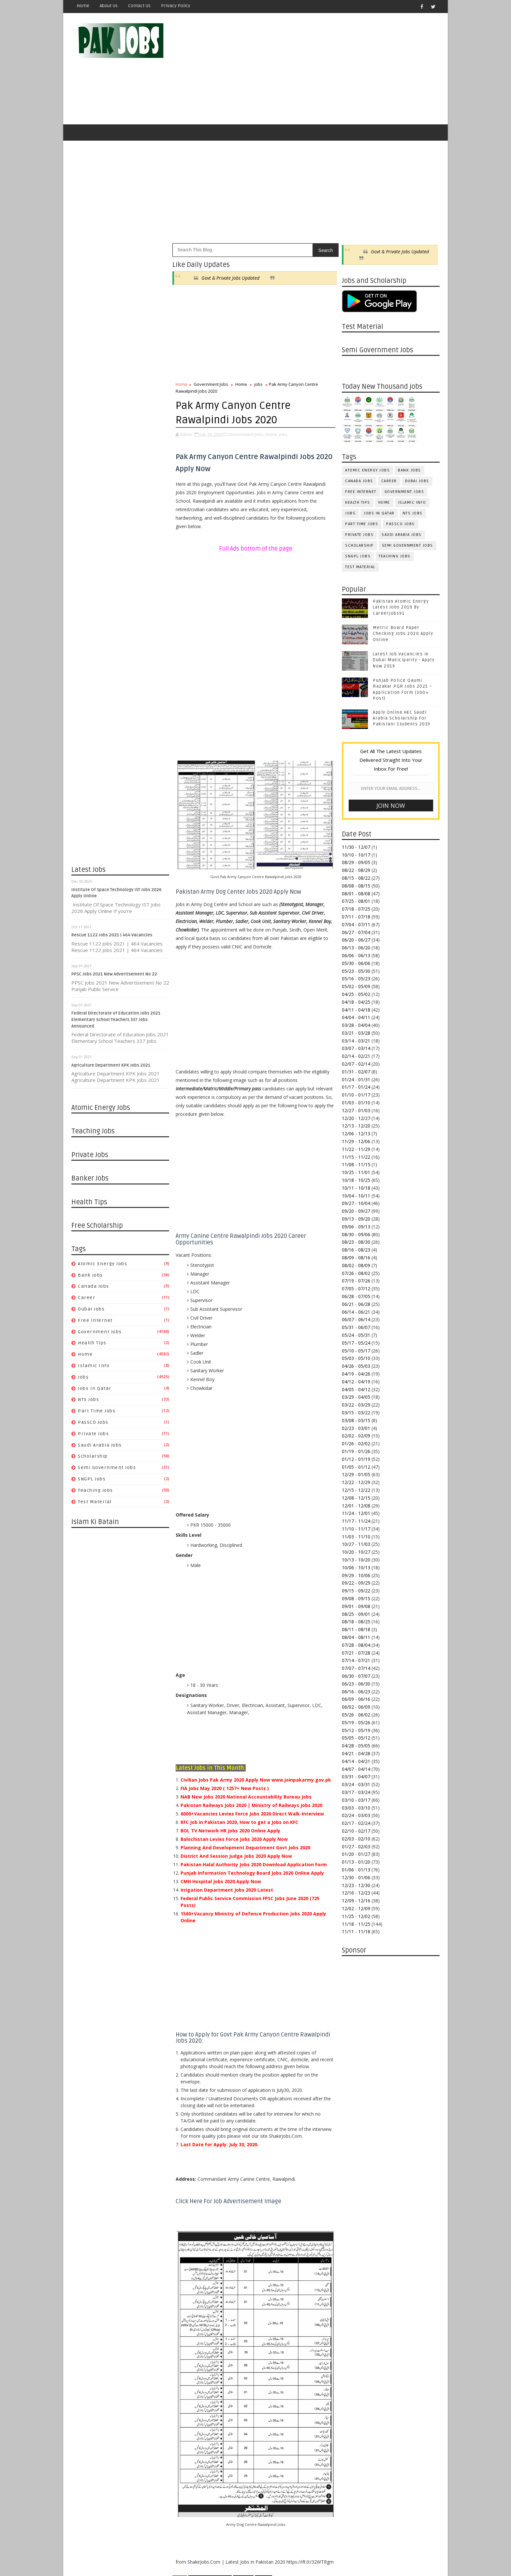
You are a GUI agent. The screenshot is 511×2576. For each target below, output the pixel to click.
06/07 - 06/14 (356, 1319)
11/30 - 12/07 (356, 847)
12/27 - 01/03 (356, 1110)
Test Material (95, 1502)
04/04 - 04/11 (356, 1017)
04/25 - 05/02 (356, 994)
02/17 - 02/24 (356, 1823)
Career (86, 1297)
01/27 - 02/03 (356, 1846)
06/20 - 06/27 (356, 940)
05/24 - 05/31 (356, 1335)
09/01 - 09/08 (356, 1606)
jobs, (283, 434)
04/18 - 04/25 (356, 1002)
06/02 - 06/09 (356, 1707)
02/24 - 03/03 (356, 1815)
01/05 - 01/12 (356, 1467)
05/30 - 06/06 (356, 963)
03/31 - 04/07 (356, 1776)
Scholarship (93, 1456)
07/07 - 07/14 (356, 1668)
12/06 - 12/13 (356, 1133)
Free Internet (95, 1320)
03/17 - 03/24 (356, 1792)
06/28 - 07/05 (356, 1296)
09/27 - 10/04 (356, 1203)
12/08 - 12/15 (356, 1498)
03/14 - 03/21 (356, 1041)
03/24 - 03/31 (356, 1784)
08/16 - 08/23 (356, 1250)
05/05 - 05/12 (356, 1738)
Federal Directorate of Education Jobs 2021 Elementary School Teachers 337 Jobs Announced (116, 1020)
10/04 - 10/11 (356, 1196)
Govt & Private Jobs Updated (230, 278)
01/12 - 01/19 (356, 1459)
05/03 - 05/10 (356, 1358)
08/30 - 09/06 (356, 1234)
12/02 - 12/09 (356, 1908)
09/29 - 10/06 (356, 1575)
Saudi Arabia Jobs (100, 1445)
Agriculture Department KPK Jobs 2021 (111, 1065)
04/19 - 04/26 (356, 1374)
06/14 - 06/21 (356, 1312)
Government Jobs (100, 1332)
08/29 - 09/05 (356, 862)
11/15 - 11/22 (356, 1157)
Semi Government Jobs (107, 1467)
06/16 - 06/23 (356, 1691)
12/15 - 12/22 (356, 1490)
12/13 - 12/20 (356, 1126)
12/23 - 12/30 (356, 1885)
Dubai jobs (91, 1309)
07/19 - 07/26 (356, 1281)
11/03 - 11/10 (356, 1536)
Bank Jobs (90, 1275)
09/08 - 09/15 (356, 1598)
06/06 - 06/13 (356, 955)
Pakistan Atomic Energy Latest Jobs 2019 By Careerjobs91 (401, 607)
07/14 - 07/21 (356, 1660)
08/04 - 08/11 (356, 1637)
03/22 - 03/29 (356, 1405)
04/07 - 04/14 (356, 1769)
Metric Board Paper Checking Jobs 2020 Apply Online (403, 633)
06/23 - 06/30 (356, 1684)
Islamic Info (94, 1365)
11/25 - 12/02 (356, 1916)
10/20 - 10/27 (356, 1552)
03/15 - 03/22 (356, 1412)
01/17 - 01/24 (356, 1087)
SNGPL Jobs (92, 1479)
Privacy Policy (175, 5)
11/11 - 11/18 (356, 1931)
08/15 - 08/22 (356, 878)
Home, (271, 434)
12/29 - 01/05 (356, 1474)
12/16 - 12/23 (356, 1893)
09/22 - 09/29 (356, 1583)
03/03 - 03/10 (356, 1808)
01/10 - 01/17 (356, 1095)
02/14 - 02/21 (356, 1056)
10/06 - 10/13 (356, 1567)
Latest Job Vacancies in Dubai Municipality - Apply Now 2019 (403, 659)
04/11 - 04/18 (356, 1010)
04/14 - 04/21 (356, 1761)
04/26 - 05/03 (356, 1366)
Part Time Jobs (96, 1411)
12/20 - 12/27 (356, 1118)
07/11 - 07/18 (356, 917)
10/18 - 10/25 (356, 1180)
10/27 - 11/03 (356, 1544)
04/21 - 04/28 (356, 1753)
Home (83, 5)
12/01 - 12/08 (356, 1506)
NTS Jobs (88, 1399)
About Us (109, 5)
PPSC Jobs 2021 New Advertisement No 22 (114, 974)
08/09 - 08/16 (356, 1257)
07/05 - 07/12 (356, 1288)
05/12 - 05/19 (356, 1730)
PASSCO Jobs (93, 1422)
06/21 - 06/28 (356, 1304)
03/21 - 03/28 (356, 1033)
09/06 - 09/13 (356, 1227)
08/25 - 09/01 (356, 1614)
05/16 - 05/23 (356, 978)
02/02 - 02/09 (356, 1436)
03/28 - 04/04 (356, 1025)
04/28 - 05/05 (356, 1746)
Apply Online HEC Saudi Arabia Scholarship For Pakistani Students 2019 (402, 718)
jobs (83, 1377)
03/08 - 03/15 (356, 1420)
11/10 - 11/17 (356, 1529)
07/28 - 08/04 (356, 1645)
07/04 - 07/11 (356, 924)
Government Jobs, (246, 434)
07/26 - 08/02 (356, 1273)
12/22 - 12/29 (356, 1482)
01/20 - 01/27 (356, 1854)
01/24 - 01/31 (356, 1079)
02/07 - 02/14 (356, 1064)
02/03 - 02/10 (356, 1839)
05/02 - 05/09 (356, 986)
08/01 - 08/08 (356, 893)
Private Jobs (93, 1433)
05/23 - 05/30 (356, 971)
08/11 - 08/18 (356, 1629)
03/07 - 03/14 (356, 1048)
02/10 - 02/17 (356, 1831)
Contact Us (139, 5)
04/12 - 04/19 (356, 1382)
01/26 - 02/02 (356, 1443)
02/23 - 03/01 (356, 1428)
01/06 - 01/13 (356, 1870)
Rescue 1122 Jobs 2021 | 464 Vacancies (111, 935)
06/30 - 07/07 (356, 1676)
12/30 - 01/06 (356, 1877)
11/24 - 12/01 (356, 1513)
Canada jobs (93, 1286)
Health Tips (92, 1343)
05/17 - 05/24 (356, 1343)
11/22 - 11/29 (356, 1149)
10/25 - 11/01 (356, 1172)
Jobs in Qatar (94, 1388)
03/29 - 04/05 (356, 1397)
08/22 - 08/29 (356, 870)
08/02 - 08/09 (356, 1265)
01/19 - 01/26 (356, 1451)
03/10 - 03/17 (356, 1800)
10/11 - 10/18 (356, 1188)
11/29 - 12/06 (356, 1141)
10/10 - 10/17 (356, 855)
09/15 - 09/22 (356, 1591)
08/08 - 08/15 (356, 886)
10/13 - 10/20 (356, 1560)
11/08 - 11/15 (356, 1164)
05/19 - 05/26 (356, 1722)
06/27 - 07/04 (356, 932)
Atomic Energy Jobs (102, 1264)
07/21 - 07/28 (356, 1653)
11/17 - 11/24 (356, 1521)
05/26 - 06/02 (356, 1715)
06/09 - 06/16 (356, 1699)
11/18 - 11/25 (356, 1924)
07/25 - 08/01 (356, 901)
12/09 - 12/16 (356, 1900)
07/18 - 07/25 (356, 909)
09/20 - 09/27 (356, 1211)
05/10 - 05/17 (356, 1351)
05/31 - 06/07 (356, 1327)
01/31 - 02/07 (356, 1072)
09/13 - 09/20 (356, 1219)
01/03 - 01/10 (356, 1102)
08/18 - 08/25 (356, 1621)
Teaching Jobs (95, 1490)
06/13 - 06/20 (356, 948)
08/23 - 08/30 (356, 1242)
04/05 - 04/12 (356, 1389)
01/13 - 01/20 (356, 1862)
